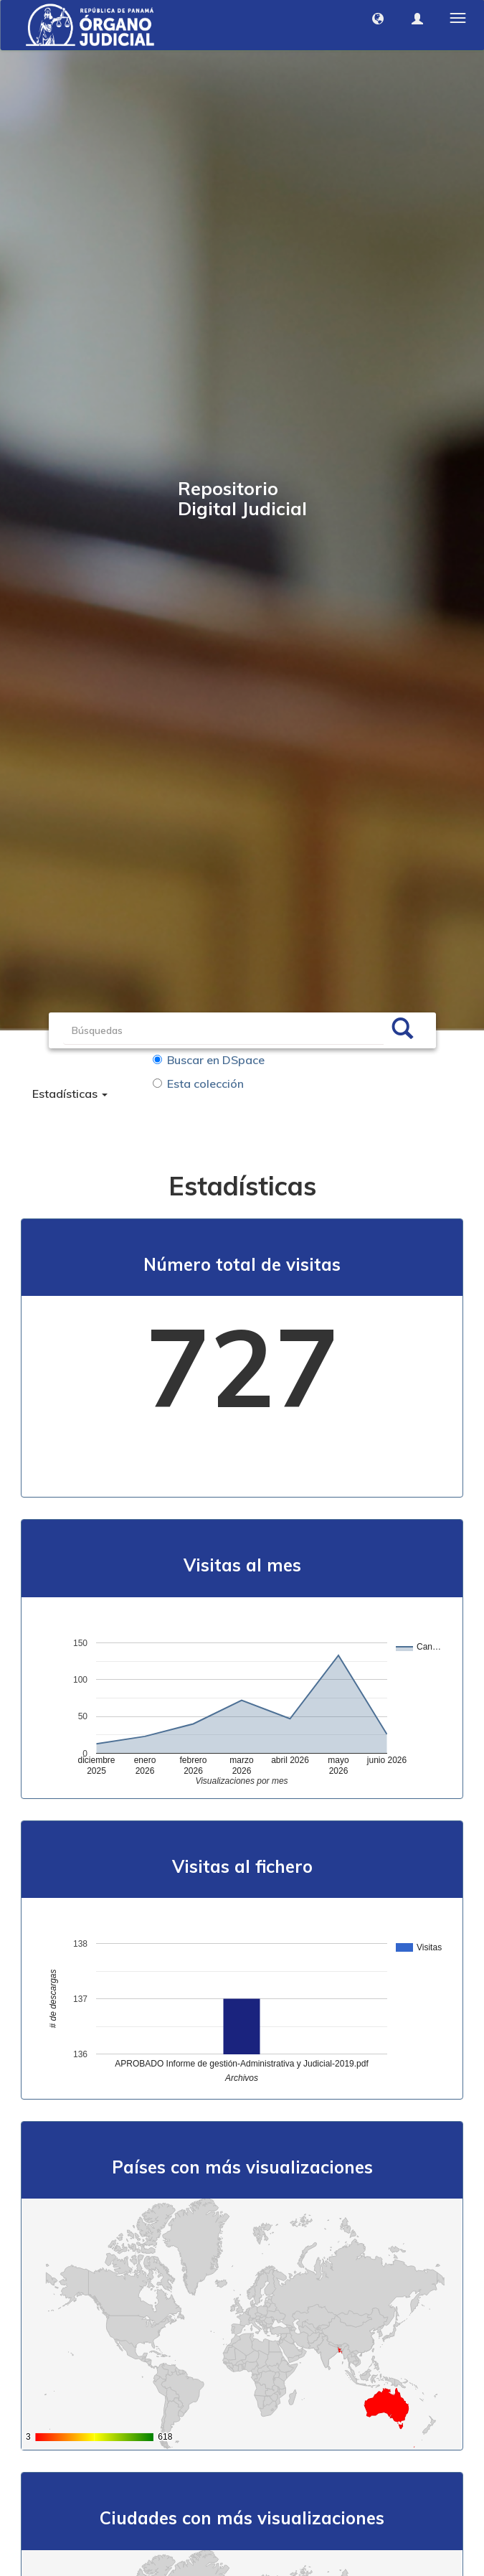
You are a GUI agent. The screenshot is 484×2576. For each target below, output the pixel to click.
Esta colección (198, 1083)
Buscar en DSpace (209, 1060)
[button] (378, 19)
